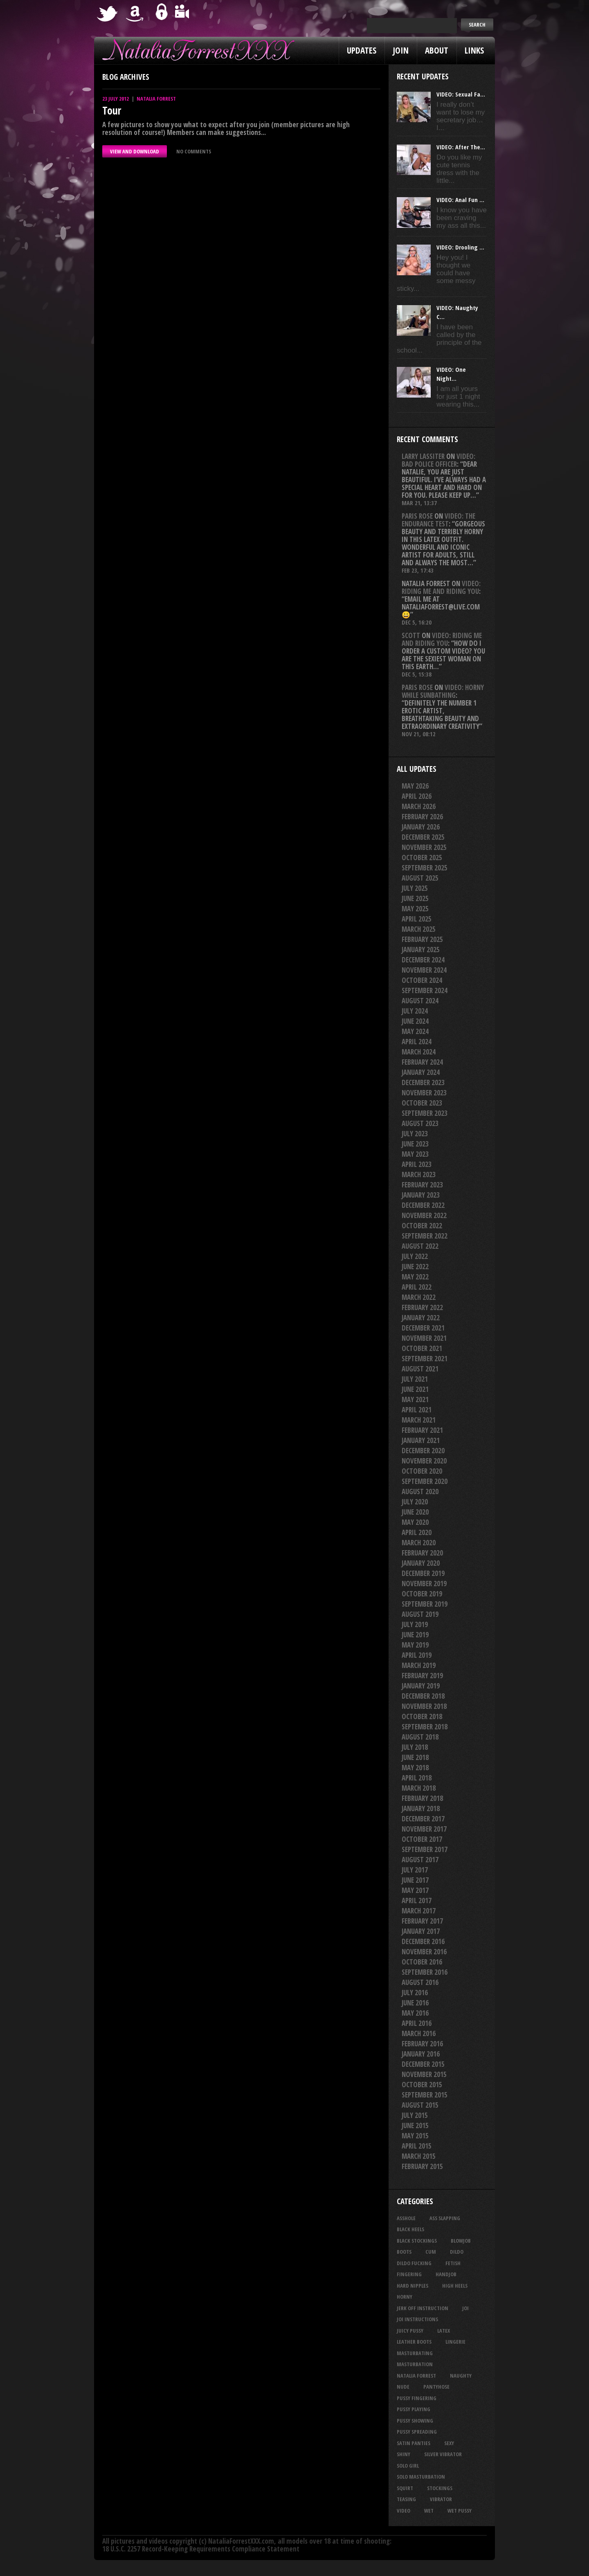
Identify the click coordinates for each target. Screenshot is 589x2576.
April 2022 (417, 1287)
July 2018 (415, 1747)
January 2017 (421, 1931)
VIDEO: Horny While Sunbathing (443, 691)
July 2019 (415, 1624)
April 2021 (417, 1409)
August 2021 (420, 1368)
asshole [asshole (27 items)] (406, 2218)
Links (474, 50)
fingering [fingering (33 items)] (409, 2274)
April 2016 (417, 2023)
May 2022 (415, 1276)
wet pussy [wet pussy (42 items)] (459, 2510)
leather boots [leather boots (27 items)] (414, 2341)
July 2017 (415, 1870)
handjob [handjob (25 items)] (446, 2274)
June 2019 (415, 1634)
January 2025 (421, 949)
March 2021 (419, 1420)
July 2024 (415, 1011)
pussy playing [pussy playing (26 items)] (413, 2409)
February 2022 (422, 1307)
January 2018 (421, 1808)
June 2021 (415, 1389)
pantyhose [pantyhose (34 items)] (436, 2386)
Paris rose (417, 516)
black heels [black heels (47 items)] (410, 2229)
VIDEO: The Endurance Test (438, 519)
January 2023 (421, 1195)
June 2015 (415, 2125)
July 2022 (415, 1256)
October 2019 (422, 1593)
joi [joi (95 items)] (465, 2308)
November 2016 (424, 1951)
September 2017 (424, 1849)
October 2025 (422, 857)
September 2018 (424, 1726)
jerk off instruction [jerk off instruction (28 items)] (422, 2308)
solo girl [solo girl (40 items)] (408, 2465)
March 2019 (419, 1665)
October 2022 (422, 1225)
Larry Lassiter (423, 456)
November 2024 (424, 970)
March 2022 (419, 1297)
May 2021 (415, 1399)
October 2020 (422, 1471)
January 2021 (421, 1440)
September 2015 (424, 2094)
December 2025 (423, 837)
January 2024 (421, 1072)
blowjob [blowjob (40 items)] (461, 2240)
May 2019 (415, 1645)
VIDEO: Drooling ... (460, 247)
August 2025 (420, 878)
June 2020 (415, 1512)
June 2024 (415, 1021)
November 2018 (424, 1706)
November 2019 (424, 1583)
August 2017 (420, 1859)
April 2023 (417, 1164)
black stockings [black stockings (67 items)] (417, 2240)
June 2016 (415, 2002)
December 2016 (423, 1941)
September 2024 (424, 990)
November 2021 (424, 1338)
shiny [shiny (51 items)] (403, 2454)
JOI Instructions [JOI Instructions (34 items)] (417, 2319)
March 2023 (419, 1174)
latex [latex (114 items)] (443, 2330)
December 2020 (423, 1450)
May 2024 (415, 1031)
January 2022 (421, 1317)
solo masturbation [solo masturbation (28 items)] (421, 2476)
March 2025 (419, 929)
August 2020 (420, 1491)
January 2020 (421, 1563)
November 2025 (424, 847)
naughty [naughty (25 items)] (461, 2375)
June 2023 (415, 1144)
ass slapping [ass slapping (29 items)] (444, 2218)
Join (401, 50)
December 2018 (423, 1696)
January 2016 (421, 2054)
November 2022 (424, 1215)
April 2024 (417, 1041)
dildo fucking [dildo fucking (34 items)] (414, 2263)
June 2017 (415, 1880)
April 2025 (417, 919)
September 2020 (424, 1481)
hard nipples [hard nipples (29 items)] (412, 2285)
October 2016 (422, 1962)
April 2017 (417, 1900)
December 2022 (423, 1205)
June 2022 (415, 1266)
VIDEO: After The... (460, 147)
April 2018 (417, 1778)
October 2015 (422, 2084)
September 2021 (424, 1358)
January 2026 (421, 827)
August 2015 (420, 2105)
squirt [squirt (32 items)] (405, 2488)
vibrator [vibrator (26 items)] (441, 2499)
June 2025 (415, 898)
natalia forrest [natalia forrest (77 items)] (416, 2375)
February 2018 (422, 1798)
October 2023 (422, 1103)
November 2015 (424, 2074)
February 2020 (422, 1553)
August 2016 (420, 1982)
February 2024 (422, 1062)
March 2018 (419, 1788)
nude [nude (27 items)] (403, 2386)
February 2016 (422, 2043)
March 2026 (419, 806)
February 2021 (422, 1430)
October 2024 (422, 980)
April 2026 (417, 796)
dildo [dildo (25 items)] (456, 2251)
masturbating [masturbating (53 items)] (415, 2353)
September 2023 (424, 1113)
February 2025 (422, 939)
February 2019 (422, 1675)
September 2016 (424, 1972)
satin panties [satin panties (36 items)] (413, 2443)
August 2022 (420, 1246)
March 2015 (419, 2156)
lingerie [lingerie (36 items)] (455, 2341)
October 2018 (422, 1716)
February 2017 (422, 1921)
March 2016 (419, 2033)
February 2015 (422, 2166)
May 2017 (415, 1890)
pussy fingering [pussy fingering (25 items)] (416, 2398)
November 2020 (424, 1461)
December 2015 (423, 2064)
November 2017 (424, 1829)
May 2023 (415, 1154)
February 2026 (422, 816)
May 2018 (415, 1767)
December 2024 (423, 959)
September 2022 (424, 1236)
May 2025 (415, 908)
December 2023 (423, 1082)
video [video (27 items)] (403, 2510)
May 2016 (415, 2013)
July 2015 (415, 2115)
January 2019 (421, 1685)
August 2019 (420, 1614)
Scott (411, 635)
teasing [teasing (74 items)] (406, 2499)
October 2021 (422, 1348)
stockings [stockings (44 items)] (439, 2488)
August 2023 (420, 1123)
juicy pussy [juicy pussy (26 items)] (410, 2330)
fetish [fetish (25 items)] (453, 2263)
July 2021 (415, 1379)
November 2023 (424, 1092)
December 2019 (423, 1573)
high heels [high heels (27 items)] (455, 2285)
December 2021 (423, 1328)
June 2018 (415, 1757)
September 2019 (424, 1604)
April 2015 (417, 2146)
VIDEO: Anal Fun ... (460, 200)
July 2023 (415, 1133)
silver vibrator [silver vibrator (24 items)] (443, 2454)
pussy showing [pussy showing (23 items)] (415, 2420)
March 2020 (419, 1542)
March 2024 (419, 1051)
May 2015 (415, 2135)
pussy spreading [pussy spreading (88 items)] (417, 2431)
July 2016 (415, 1992)
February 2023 (422, 1184)
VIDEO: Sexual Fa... (460, 94)
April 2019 (417, 1655)
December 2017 (423, 1818)
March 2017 (419, 1910)
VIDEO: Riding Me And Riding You (441, 587)
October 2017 (422, 1839)
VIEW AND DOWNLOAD (134, 151)
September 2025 (424, 867)
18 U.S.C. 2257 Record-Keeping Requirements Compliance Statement (200, 2549)
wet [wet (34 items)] (429, 2510)
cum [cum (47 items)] (430, 2251)
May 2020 (415, 1522)
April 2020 (417, 1532)
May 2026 (415, 786)
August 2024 (420, 1000)
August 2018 (420, 1737)
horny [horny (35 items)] (404, 2296)
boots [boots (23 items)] (404, 2251)
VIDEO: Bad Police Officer (438, 460)
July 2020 (415, 1501)
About (436, 50)
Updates (361, 50)
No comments (193, 151)
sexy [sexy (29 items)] (449, 2443)
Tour (111, 110)
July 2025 (415, 888)
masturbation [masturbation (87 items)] (415, 2364)
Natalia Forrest (156, 98)
